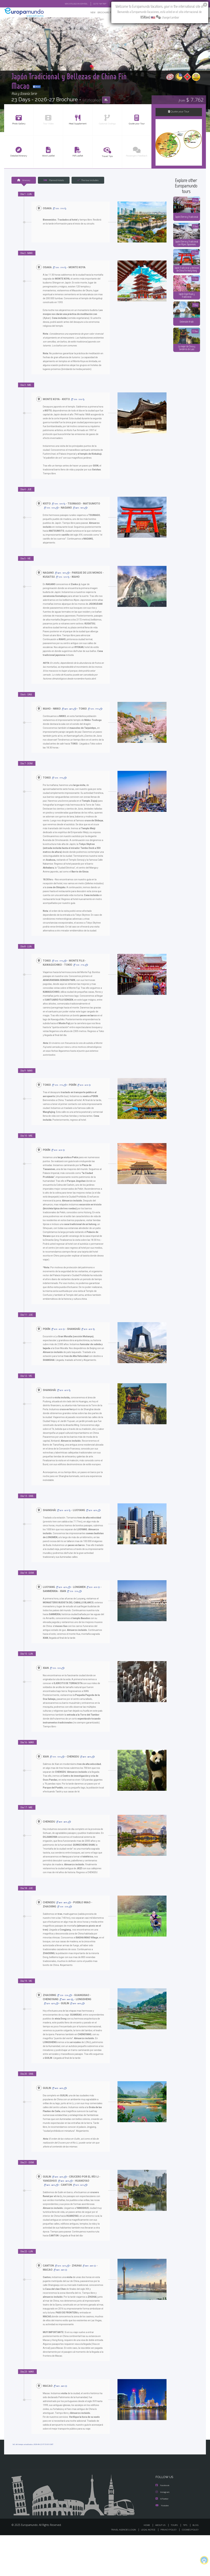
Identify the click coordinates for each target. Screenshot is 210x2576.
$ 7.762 (191, 100)
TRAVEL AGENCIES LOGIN (120, 2531)
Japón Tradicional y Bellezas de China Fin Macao (70, 80)
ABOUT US (161, 2526)
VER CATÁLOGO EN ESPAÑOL (69, 4)
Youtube (162, 2507)
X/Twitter (162, 2500)
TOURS (175, 2526)
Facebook (163, 2487)
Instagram (163, 2493)
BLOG (196, 2526)
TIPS (185, 2526)
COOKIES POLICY (189, 2531)
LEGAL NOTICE (146, 2531)
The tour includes (87, 180)
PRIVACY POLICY (167, 2531)
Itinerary (23, 180)
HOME (148, 2526)
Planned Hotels (53, 180)
